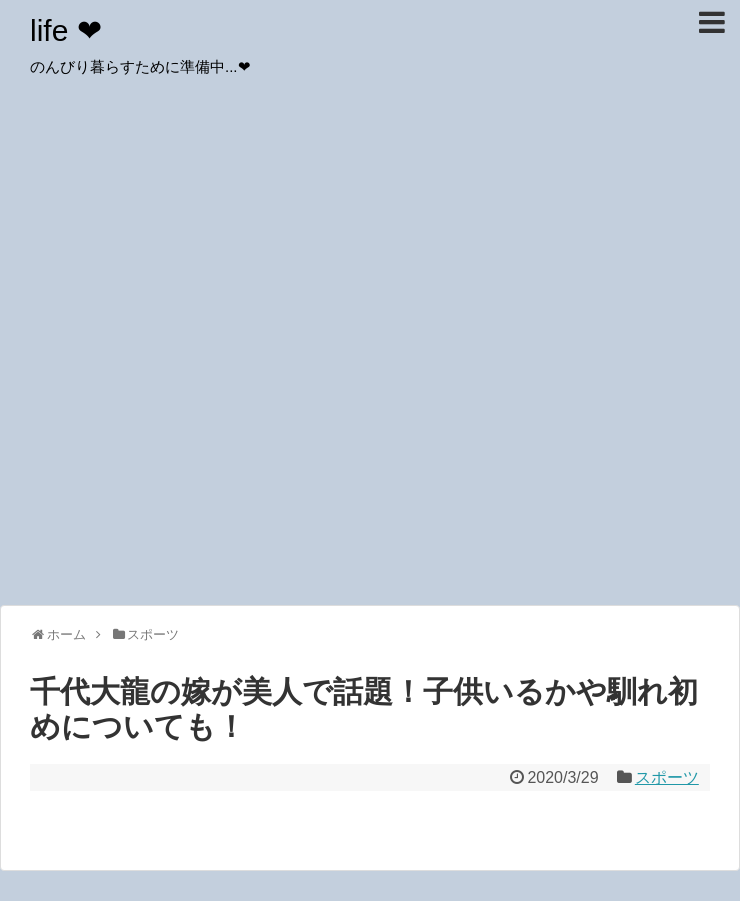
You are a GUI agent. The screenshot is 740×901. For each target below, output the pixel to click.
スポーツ (667, 777)
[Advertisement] (187, 402)
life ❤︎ (66, 30)
